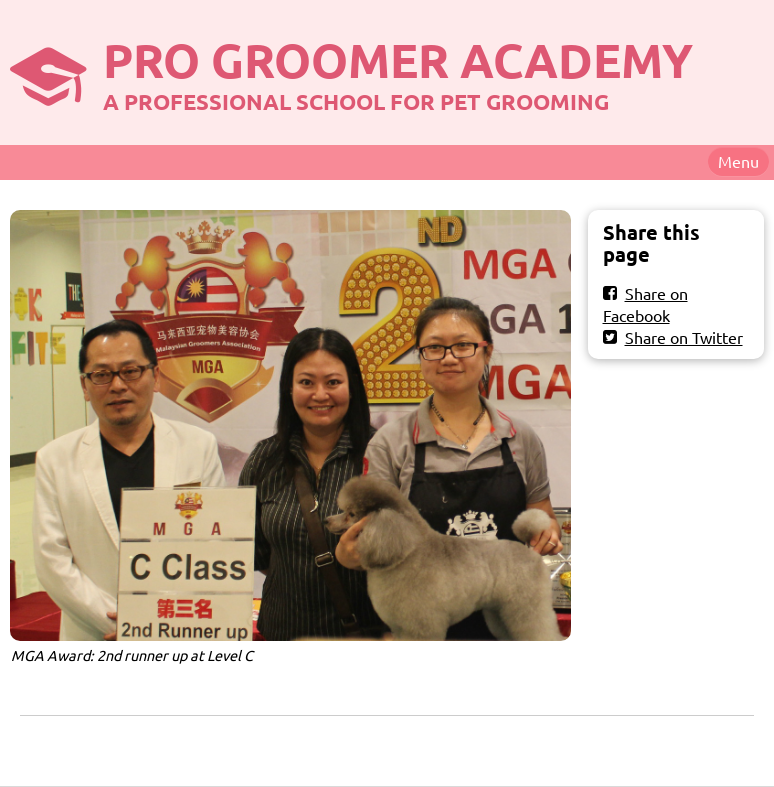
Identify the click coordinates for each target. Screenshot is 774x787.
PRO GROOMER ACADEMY (398, 59)
